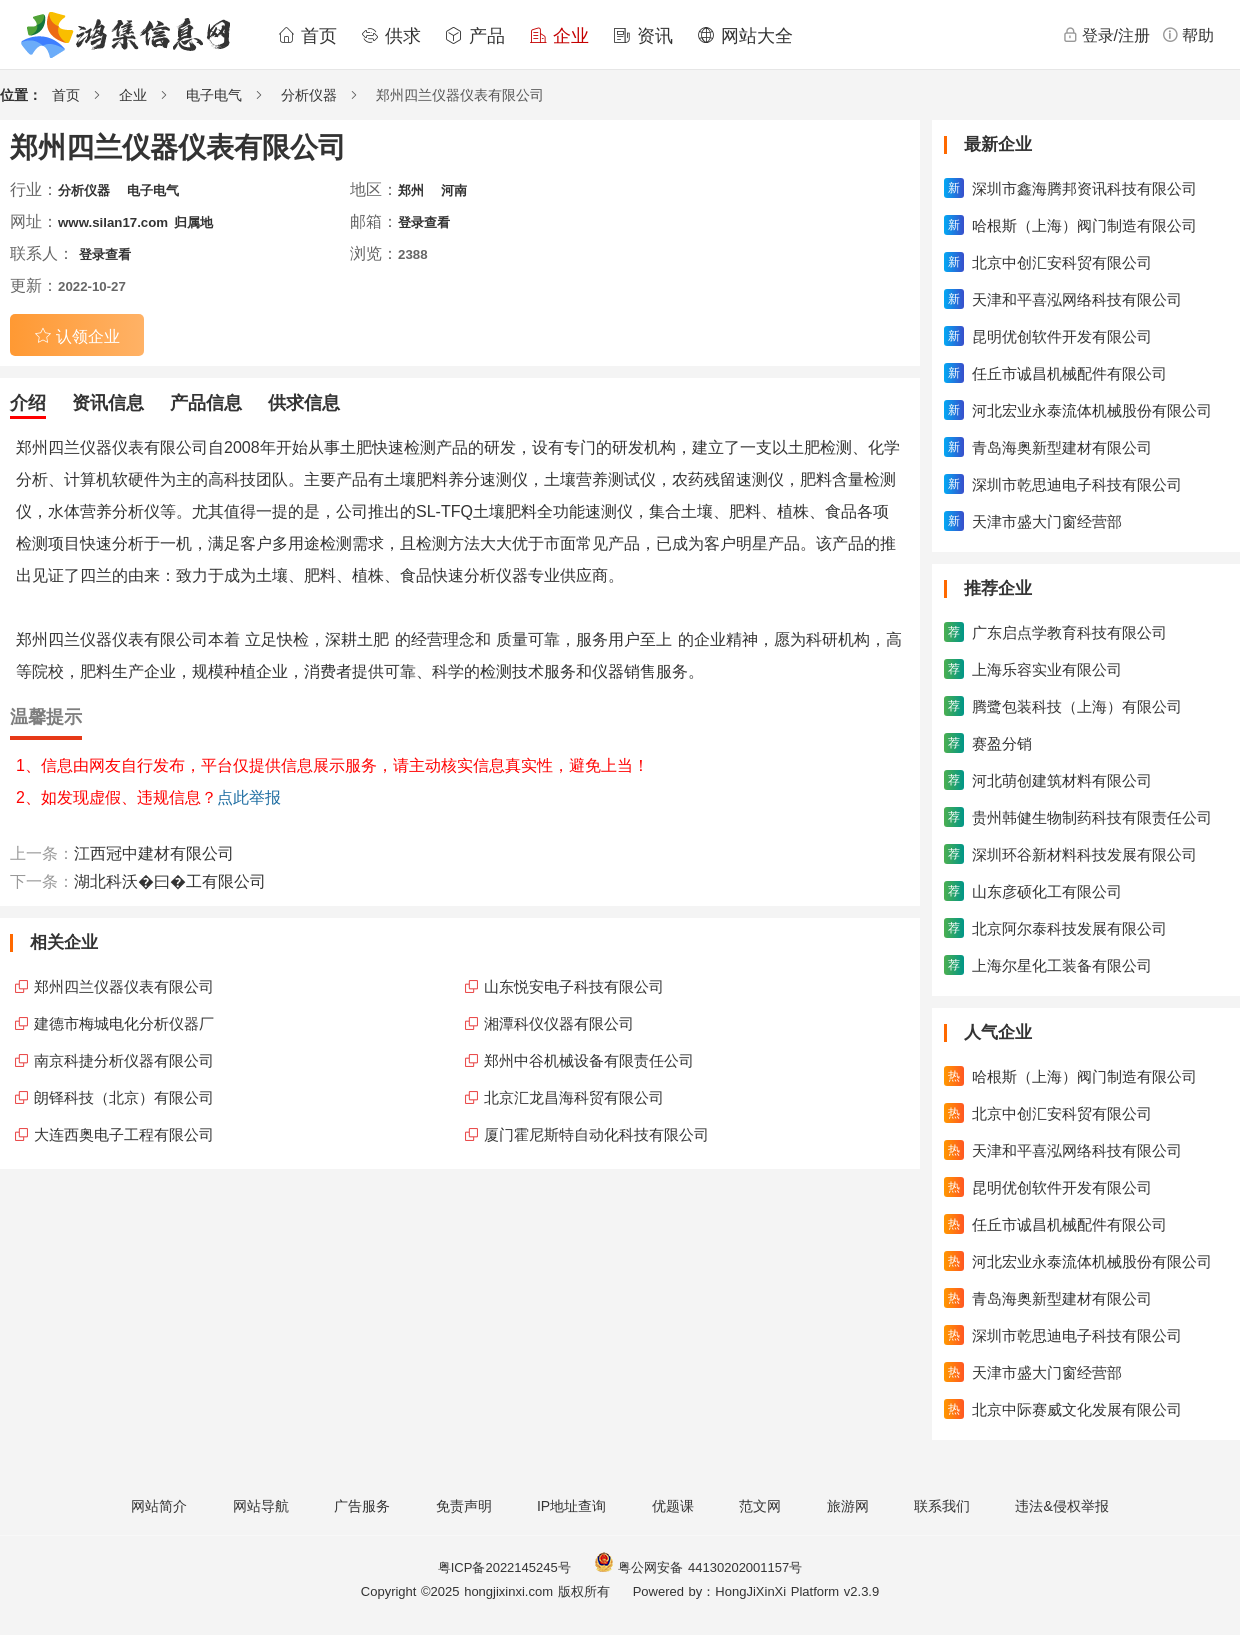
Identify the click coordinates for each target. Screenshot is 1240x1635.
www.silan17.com (113, 222)
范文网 (760, 1506)
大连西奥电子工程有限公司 (124, 1134)
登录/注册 (1106, 35)
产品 (475, 36)
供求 (391, 36)
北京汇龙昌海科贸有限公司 (574, 1097)
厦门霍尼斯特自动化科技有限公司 (596, 1134)
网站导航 (261, 1506)
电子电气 (214, 95)
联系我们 (942, 1506)
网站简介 (159, 1506)
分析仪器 (309, 95)
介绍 (28, 403)
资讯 (643, 36)
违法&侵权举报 (1061, 1506)
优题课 (673, 1506)
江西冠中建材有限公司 (154, 853)
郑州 (411, 190)
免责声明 (464, 1506)
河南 (454, 190)
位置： (21, 95)
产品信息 (206, 403)
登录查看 (424, 222)
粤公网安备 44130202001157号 (698, 1567)
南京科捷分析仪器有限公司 (124, 1060)
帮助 (1188, 35)
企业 (559, 36)
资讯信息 (108, 403)
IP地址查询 (571, 1506)
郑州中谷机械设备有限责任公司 (589, 1060)
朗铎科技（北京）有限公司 (124, 1097)
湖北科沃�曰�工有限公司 (170, 881)
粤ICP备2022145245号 (504, 1567)
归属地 (193, 222)
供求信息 (304, 403)
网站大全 (745, 36)
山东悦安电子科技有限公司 (574, 986)
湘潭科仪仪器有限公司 (559, 1023)
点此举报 (249, 797)
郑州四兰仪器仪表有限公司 (124, 986)
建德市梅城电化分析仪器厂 (124, 1023)
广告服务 (362, 1506)
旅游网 (848, 1506)
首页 (307, 36)
